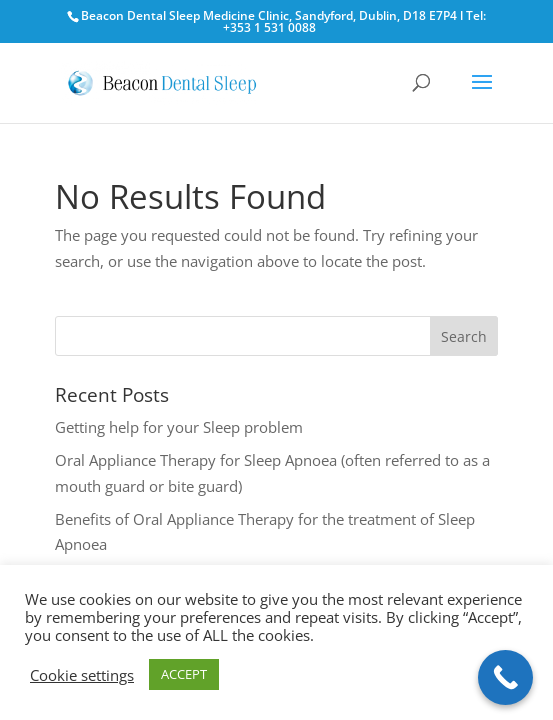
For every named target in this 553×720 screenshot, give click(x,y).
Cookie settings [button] (82, 675)
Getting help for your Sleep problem (179, 427)
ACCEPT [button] (184, 674)
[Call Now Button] (505, 677)
